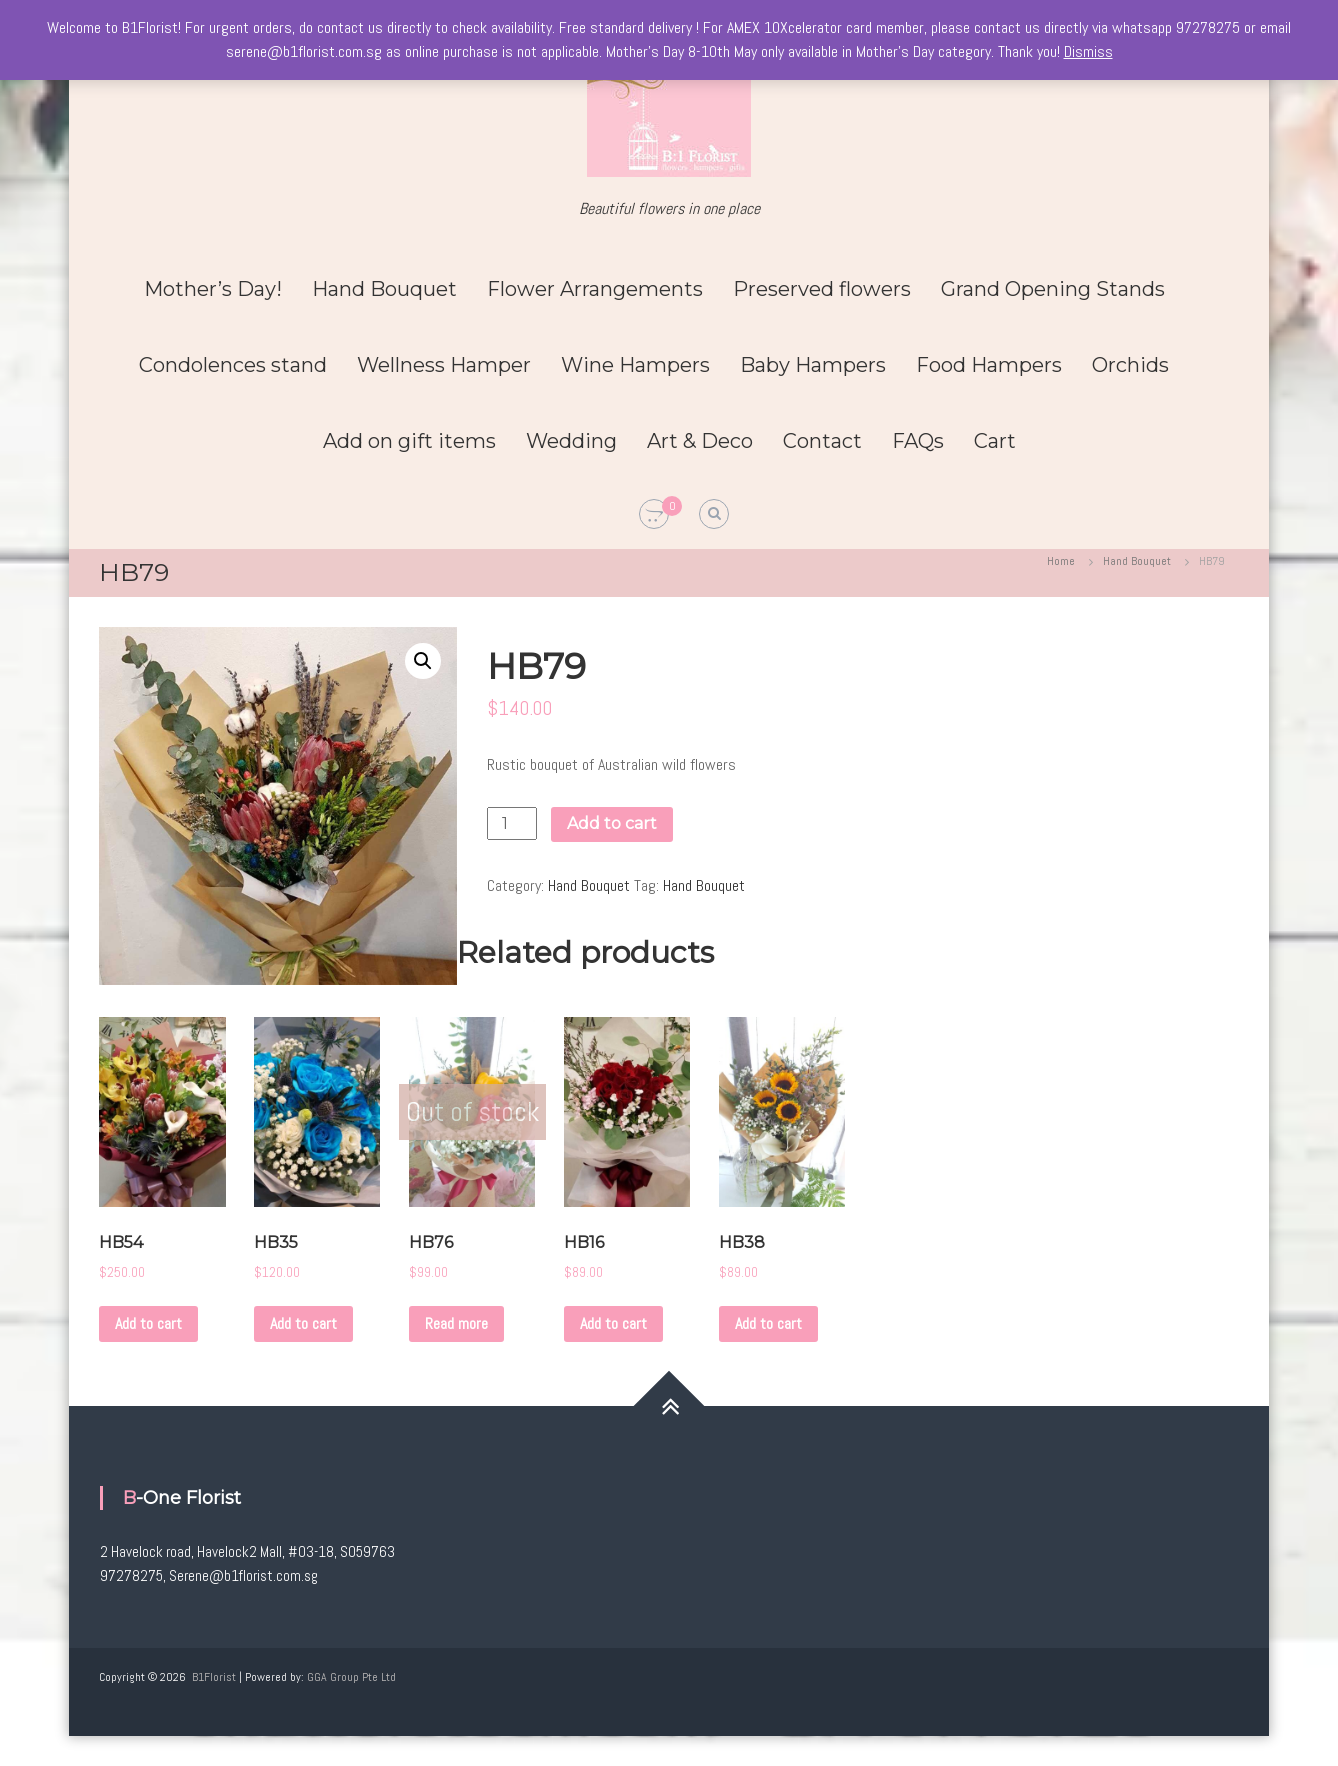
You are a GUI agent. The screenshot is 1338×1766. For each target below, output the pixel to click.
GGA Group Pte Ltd (351, 1677)
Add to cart (612, 823)
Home (1061, 561)
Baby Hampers (813, 365)
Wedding (571, 441)
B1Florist (214, 1677)
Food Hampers (989, 365)
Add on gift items (409, 441)
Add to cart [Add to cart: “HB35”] (303, 1323)
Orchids (1130, 365)
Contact (822, 441)
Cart (995, 441)
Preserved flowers (822, 289)
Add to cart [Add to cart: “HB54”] (148, 1323)
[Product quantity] (512, 823)
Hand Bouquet (384, 289)
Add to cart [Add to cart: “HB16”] (613, 1323)
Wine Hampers (635, 365)
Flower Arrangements (595, 289)
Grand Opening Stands (1053, 289)
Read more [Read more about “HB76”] (456, 1323)
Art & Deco (700, 441)
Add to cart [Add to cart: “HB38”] (768, 1323)
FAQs (918, 441)
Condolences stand (233, 365)
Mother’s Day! (213, 289)
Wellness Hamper (444, 365)
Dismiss (1088, 51)
